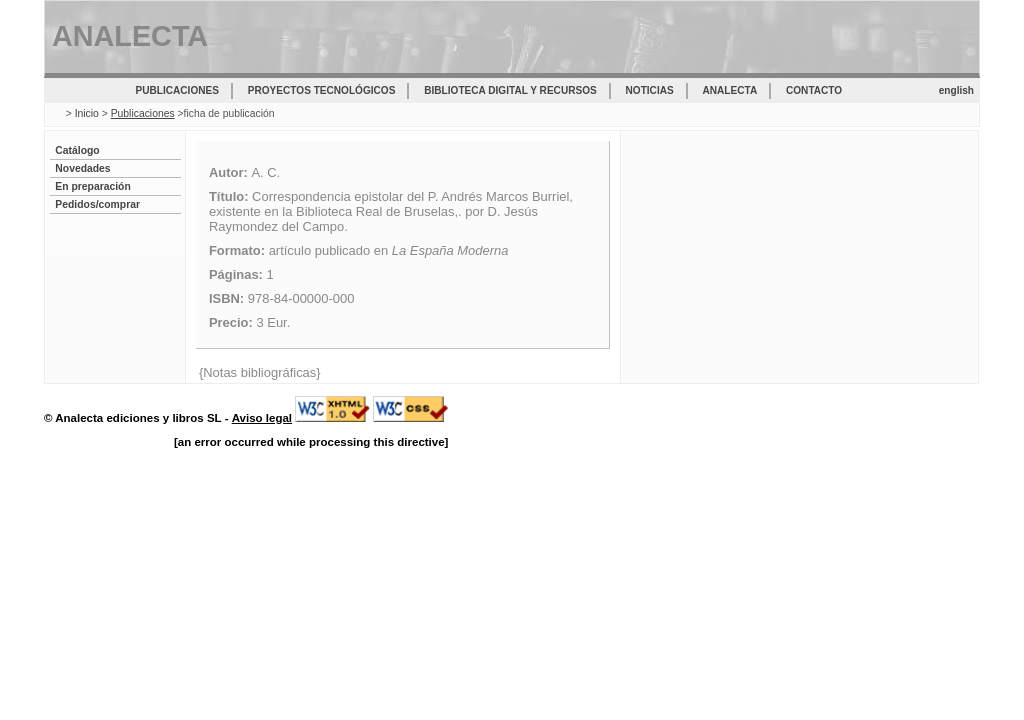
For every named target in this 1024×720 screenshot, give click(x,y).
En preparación (92, 186)
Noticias (650, 90)
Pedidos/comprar (97, 204)
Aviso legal (262, 418)
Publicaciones (177, 90)
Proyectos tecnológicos (322, 90)
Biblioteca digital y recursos (510, 90)
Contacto (814, 90)
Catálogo (77, 150)
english (956, 90)
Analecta (730, 90)
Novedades (82, 168)
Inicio (87, 113)
